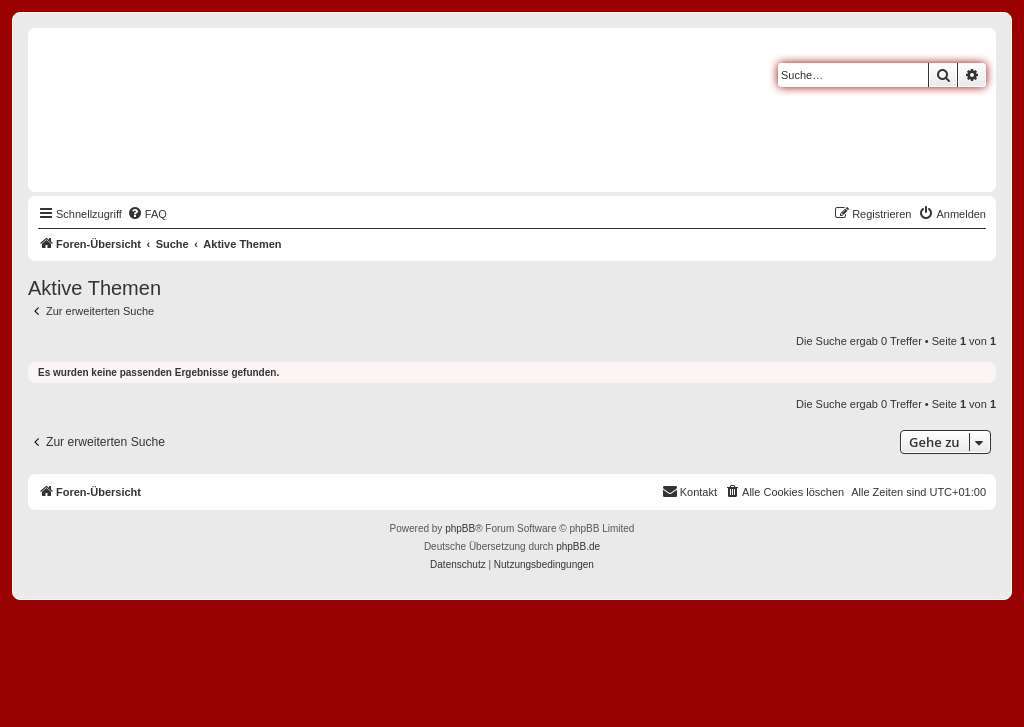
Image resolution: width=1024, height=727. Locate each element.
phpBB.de (578, 546)
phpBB (460, 528)
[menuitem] (147, 214)
